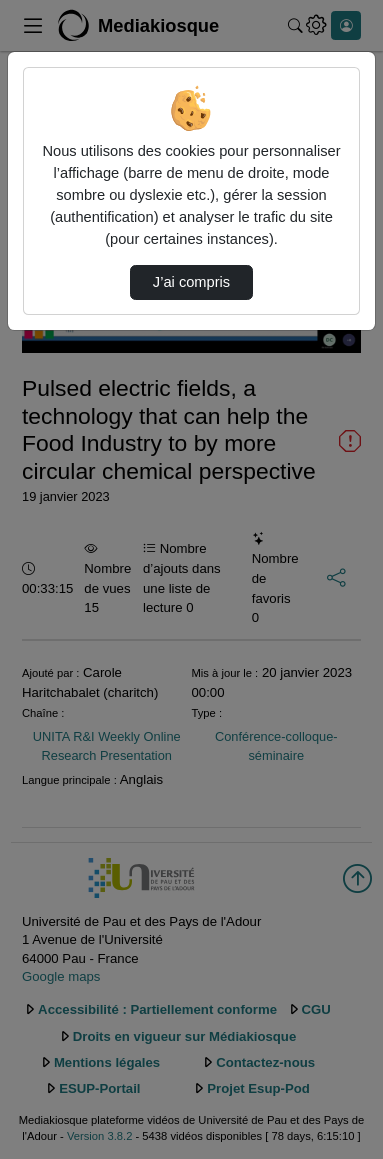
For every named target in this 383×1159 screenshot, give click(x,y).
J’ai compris (191, 282)
